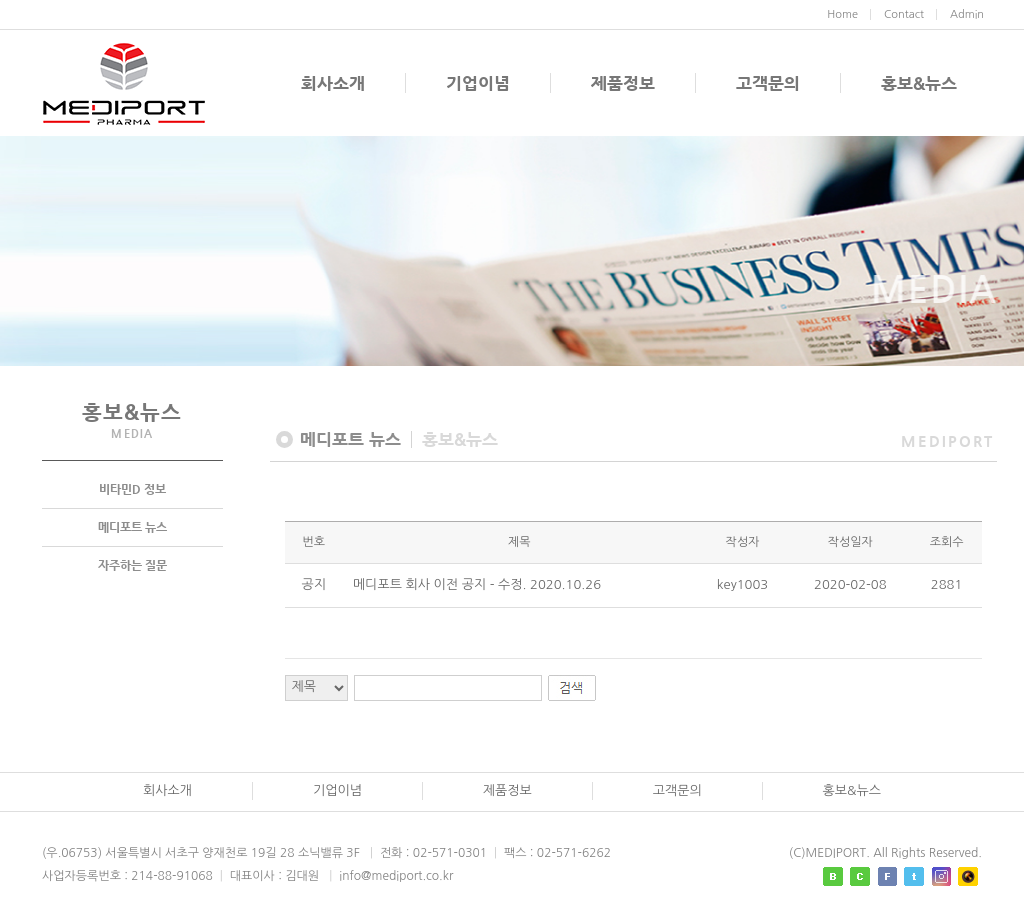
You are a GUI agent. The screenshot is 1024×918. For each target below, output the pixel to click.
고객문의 (768, 83)
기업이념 (478, 83)
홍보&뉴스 (919, 83)
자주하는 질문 (132, 566)
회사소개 (333, 83)
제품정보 (623, 83)
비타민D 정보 (132, 490)
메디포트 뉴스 (132, 528)
